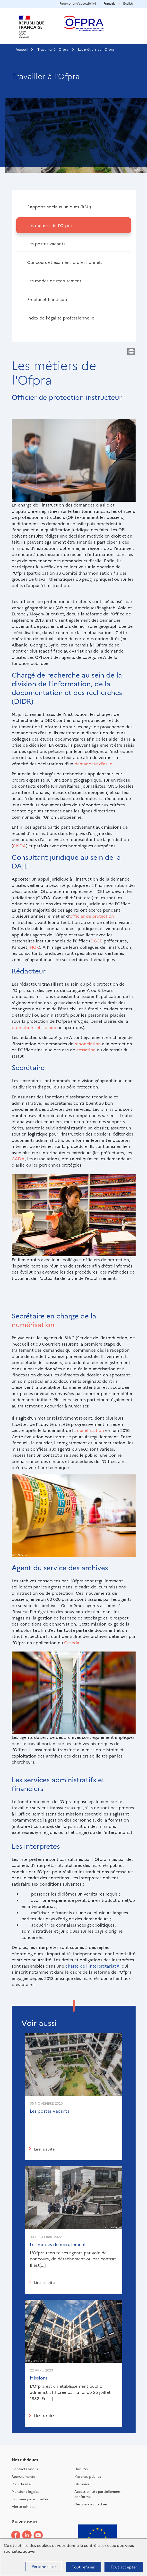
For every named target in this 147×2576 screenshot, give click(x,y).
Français (109, 3)
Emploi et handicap (47, 299)
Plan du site (21, 2483)
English (128, 3)
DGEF (95, 940)
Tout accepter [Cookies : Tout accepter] (124, 2566)
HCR (34, 947)
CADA (18, 1158)
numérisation (33, 1324)
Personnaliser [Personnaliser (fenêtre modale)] (44, 2566)
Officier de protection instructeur (67, 396)
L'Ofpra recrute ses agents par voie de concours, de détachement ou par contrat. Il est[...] (73, 2259)
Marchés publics (87, 2476)
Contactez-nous (25, 2468)
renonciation (88, 1043)
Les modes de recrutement (58, 2244)
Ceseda (71, 1642)
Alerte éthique (23, 2506)
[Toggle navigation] (139, 18)
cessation (86, 1049)
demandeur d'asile (93, 763)
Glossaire (81, 2483)
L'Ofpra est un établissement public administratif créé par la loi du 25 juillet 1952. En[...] (70, 2392)
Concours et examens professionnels (64, 262)
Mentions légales (25, 2491)
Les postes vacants (49, 2111)
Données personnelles (30, 2498)
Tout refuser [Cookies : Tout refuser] (83, 2566)
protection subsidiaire (34, 1027)
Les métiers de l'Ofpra (49, 225)
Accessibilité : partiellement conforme (97, 2494)
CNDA (19, 845)
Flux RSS (81, 2468)
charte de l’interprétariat (90, 1966)
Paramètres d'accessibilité (78, 3)
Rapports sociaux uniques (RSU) (59, 206)
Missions (39, 2378)
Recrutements (23, 2476)
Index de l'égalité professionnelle (60, 317)
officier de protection (92, 916)
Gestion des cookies (90, 2504)
